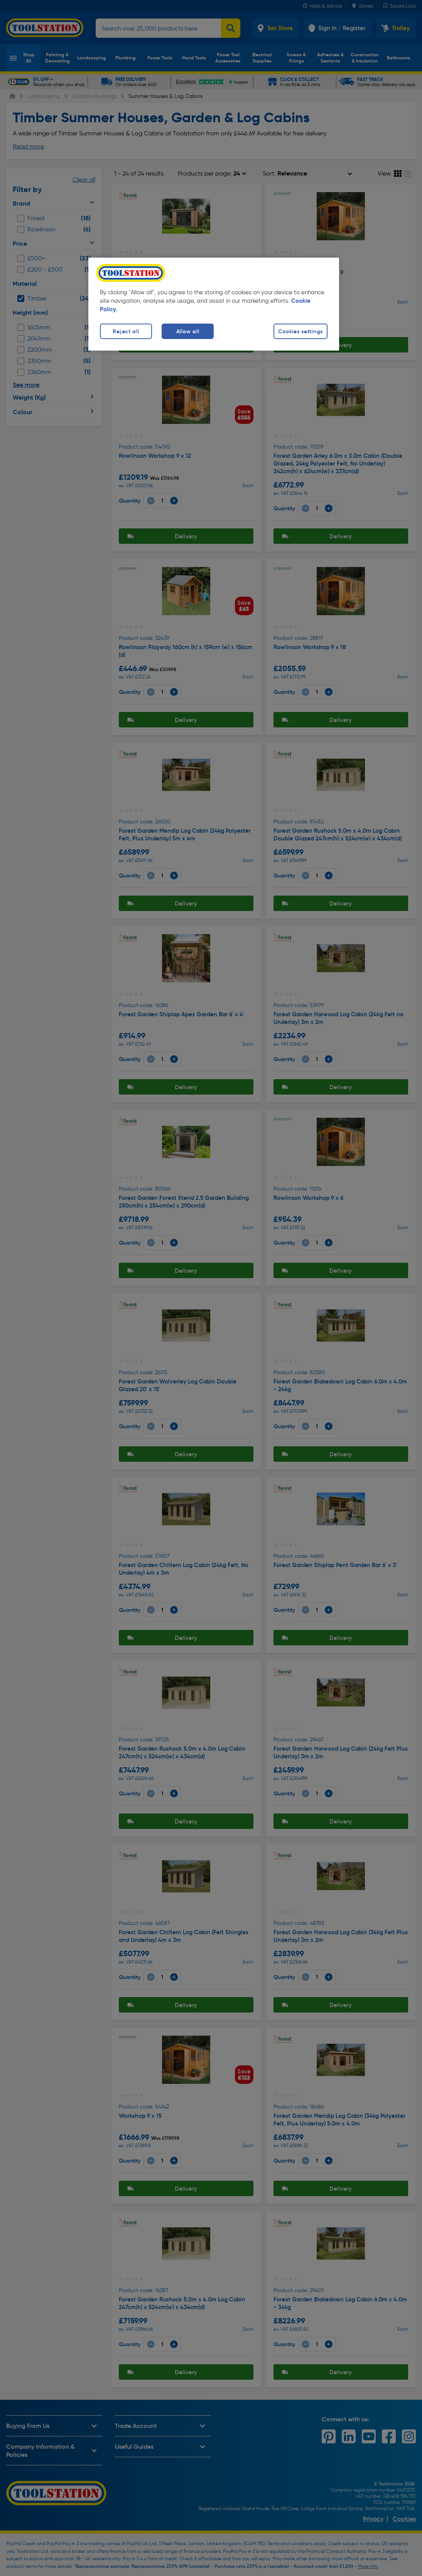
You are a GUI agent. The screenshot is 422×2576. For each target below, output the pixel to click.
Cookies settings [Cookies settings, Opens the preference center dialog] (300, 331)
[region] (213, 304)
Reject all (126, 331)
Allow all (187, 331)
